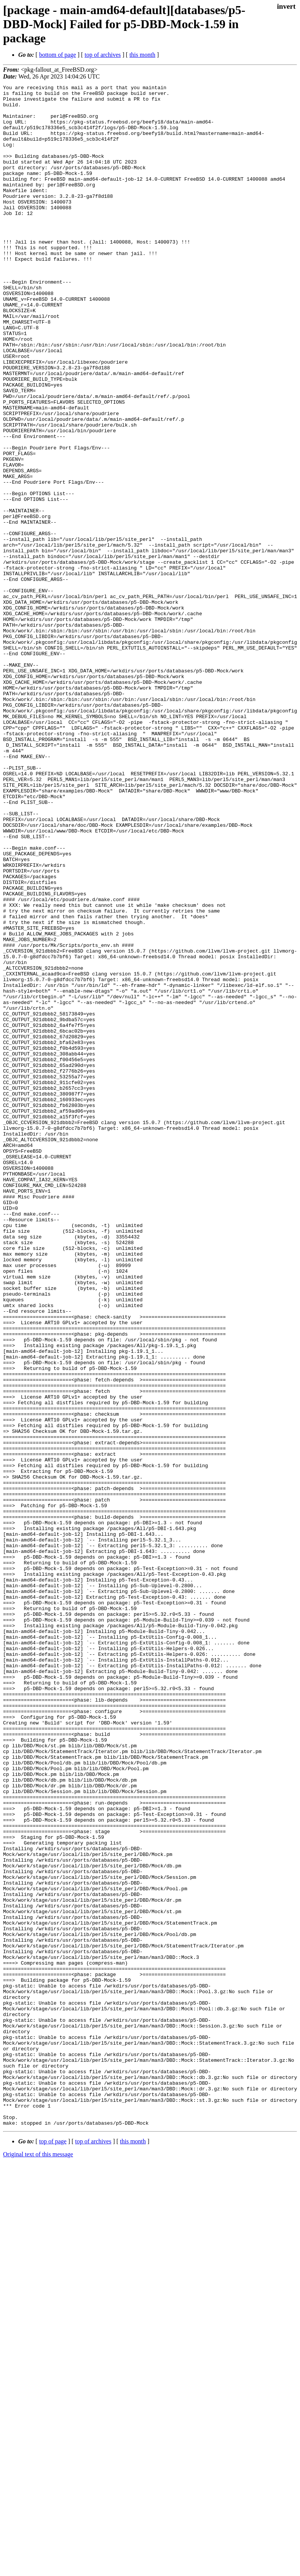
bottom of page (57, 54)
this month (142, 54)
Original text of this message (38, 2562)
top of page (53, 2549)
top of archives (103, 54)
